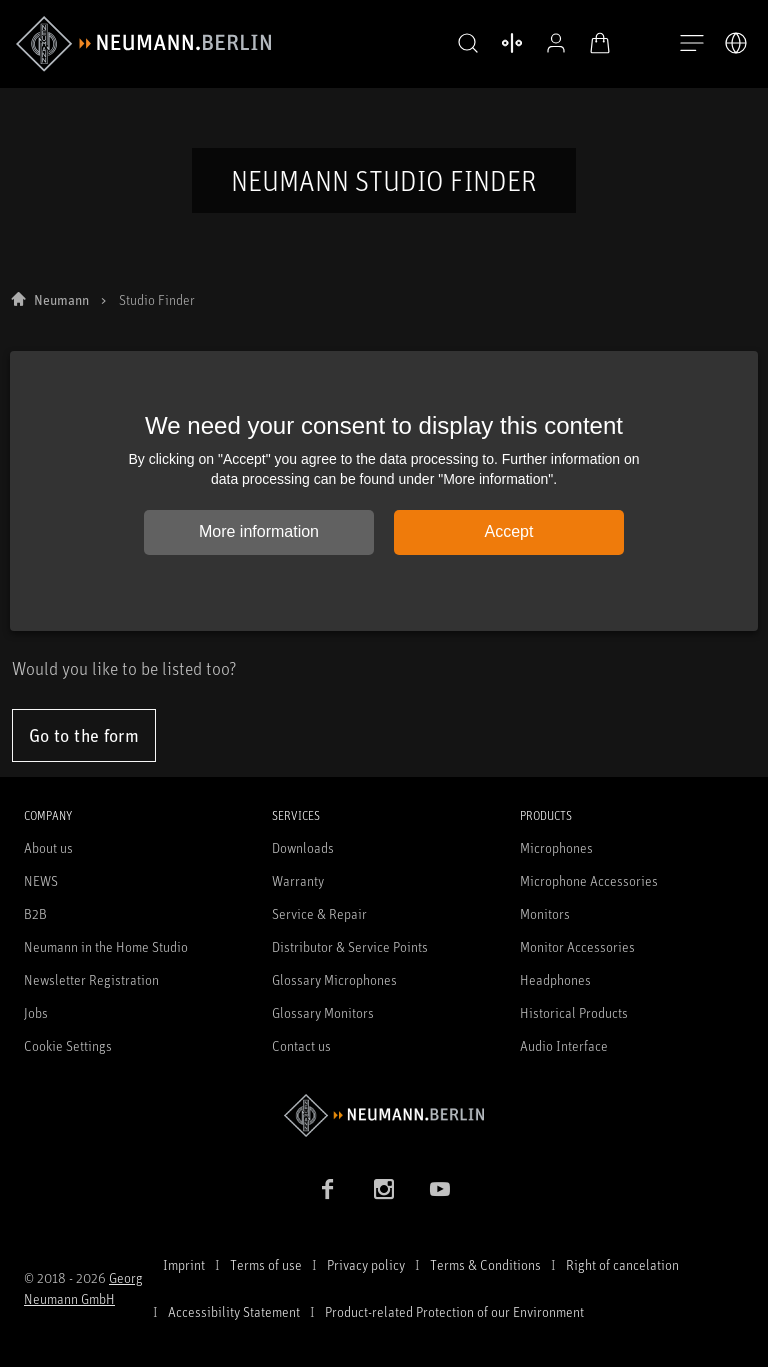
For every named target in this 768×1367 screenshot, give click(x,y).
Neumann (61, 299)
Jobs (36, 1012)
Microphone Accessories (589, 880)
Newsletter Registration (91, 979)
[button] (452, 44)
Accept (509, 531)
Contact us (301, 1045)
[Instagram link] (384, 1189)
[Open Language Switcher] (736, 43)
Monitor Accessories (577, 946)
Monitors (545, 913)
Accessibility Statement (234, 1311)
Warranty (298, 880)
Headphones (555, 979)
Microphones (556, 847)
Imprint (184, 1264)
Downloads (303, 847)
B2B (35, 913)
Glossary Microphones (334, 979)
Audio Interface (564, 1045)
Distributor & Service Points (350, 946)
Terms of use (266, 1264)
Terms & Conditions (485, 1264)
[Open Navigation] (692, 44)
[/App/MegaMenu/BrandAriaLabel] (143, 44)
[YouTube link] (440, 1189)
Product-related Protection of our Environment (454, 1311)
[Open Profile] (540, 43)
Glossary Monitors (323, 1012)
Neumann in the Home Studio (106, 946)
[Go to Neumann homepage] (384, 1115)
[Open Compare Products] (496, 43)
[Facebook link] (328, 1189)
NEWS (41, 880)
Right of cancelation (622, 1264)
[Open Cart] (584, 43)
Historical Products (574, 1012)
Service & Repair (319, 913)
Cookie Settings (68, 1045)
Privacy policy (366, 1264)
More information (259, 531)
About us (48, 847)
